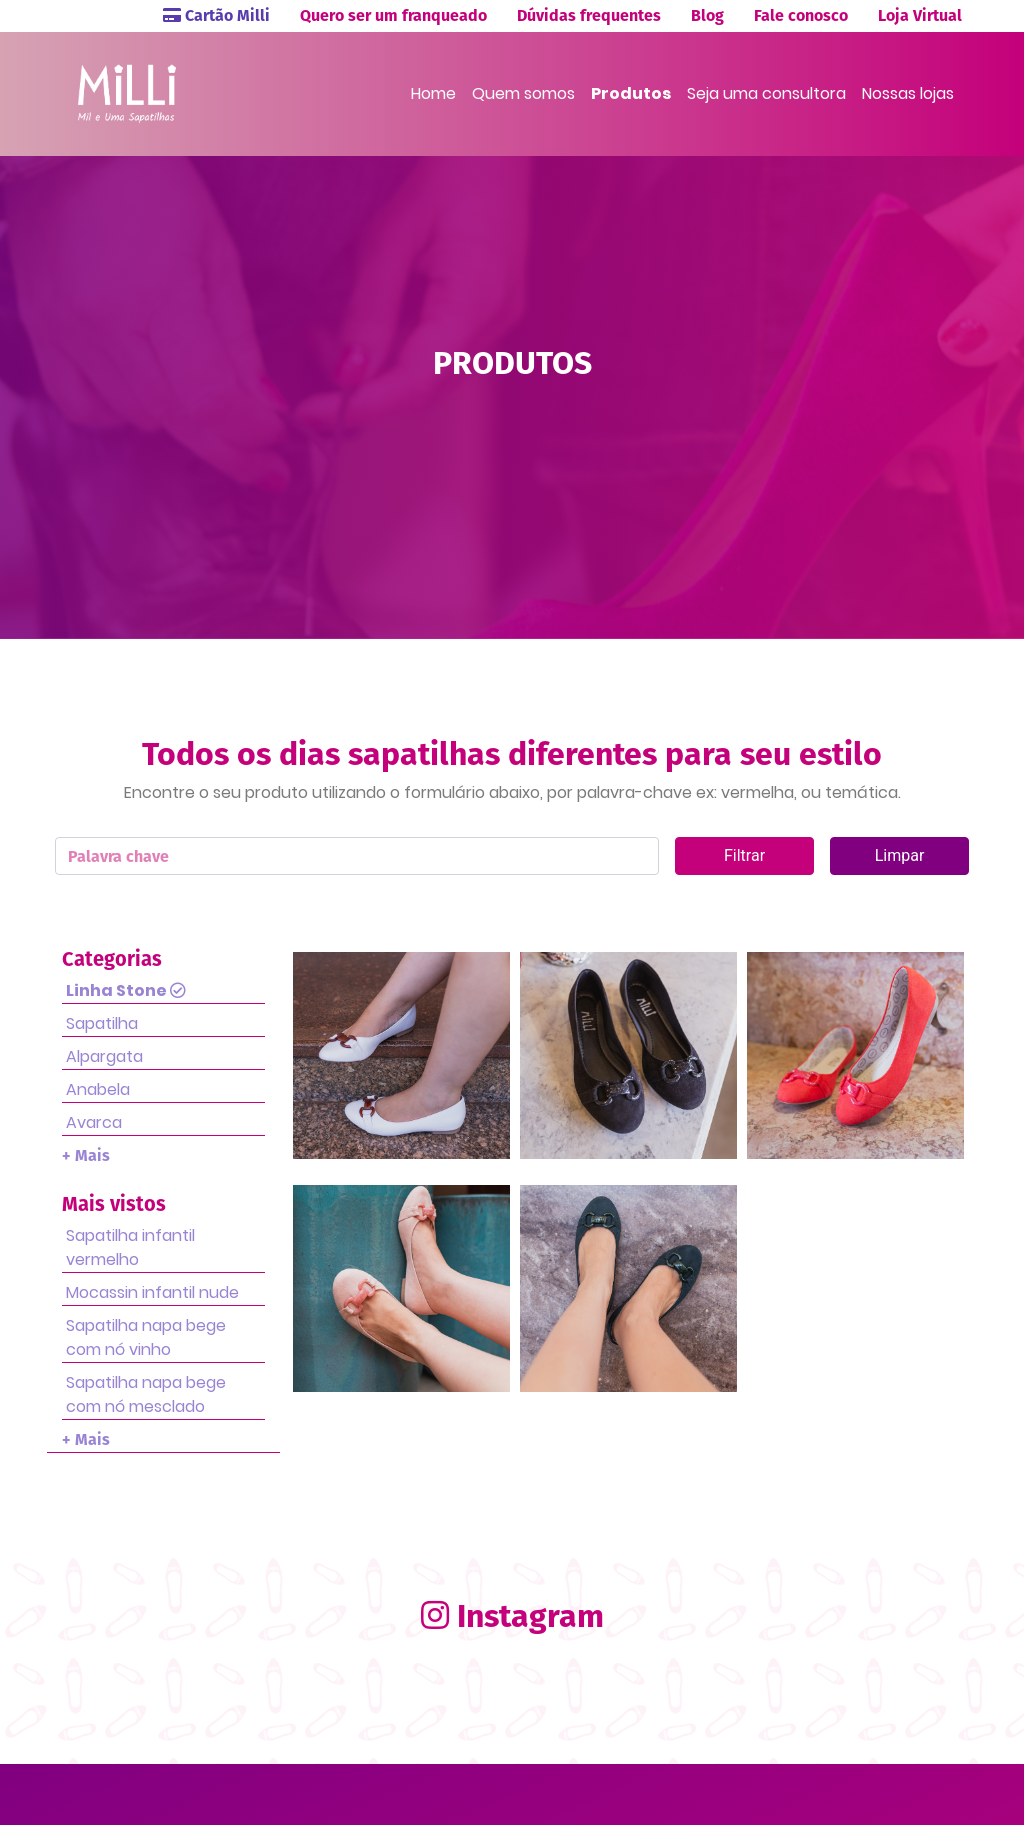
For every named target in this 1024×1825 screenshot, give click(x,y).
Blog (707, 15)
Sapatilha (102, 1023)
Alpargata (104, 1056)
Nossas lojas (908, 93)
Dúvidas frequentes (589, 15)
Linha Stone (126, 990)
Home (433, 93)
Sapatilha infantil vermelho (130, 1247)
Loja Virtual (920, 15)
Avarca (94, 1122)
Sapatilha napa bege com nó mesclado (146, 1394)
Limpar (900, 855)
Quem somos (523, 93)
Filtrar (744, 855)
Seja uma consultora (766, 93)
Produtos (631, 93)
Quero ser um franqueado (393, 15)
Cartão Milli (216, 15)
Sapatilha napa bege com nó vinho (146, 1337)
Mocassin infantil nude (152, 1292)
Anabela (98, 1089)
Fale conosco (801, 15)
